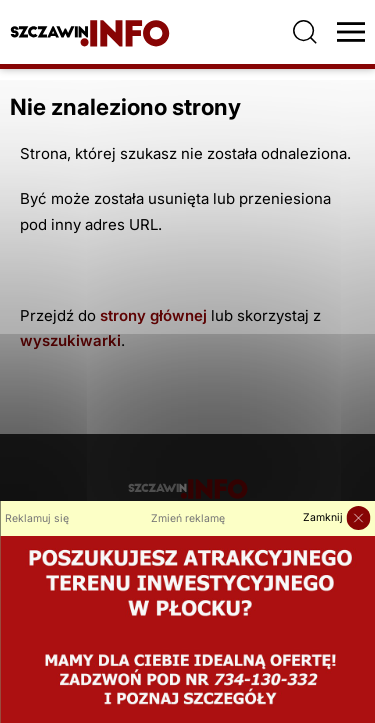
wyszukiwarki (70, 340)
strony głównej (153, 315)
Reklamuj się (37, 518)
